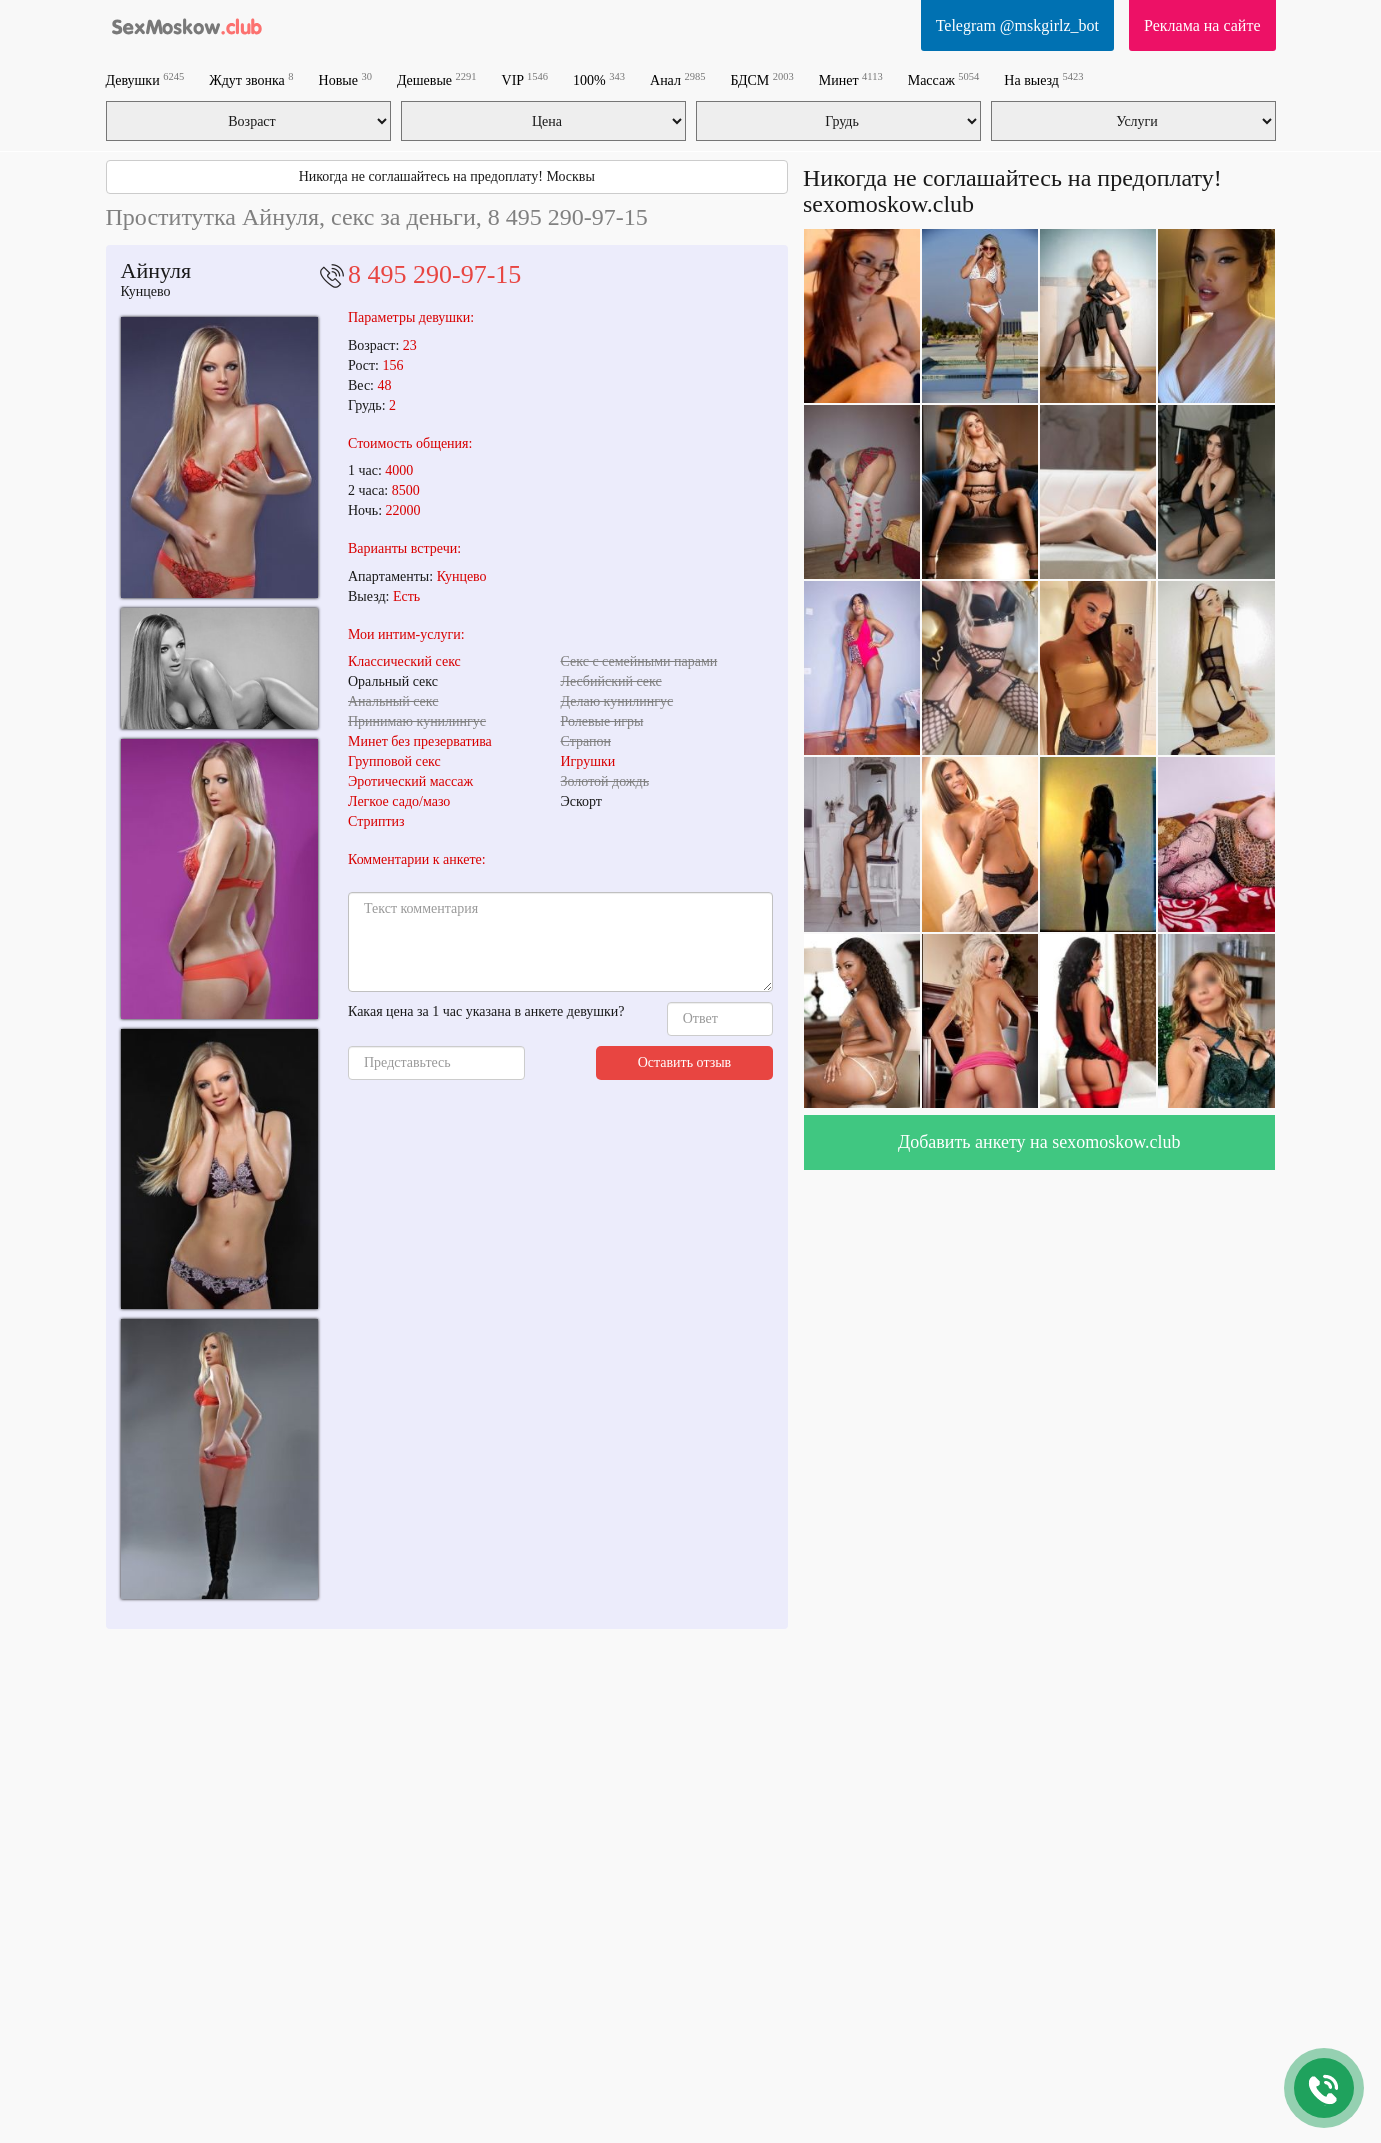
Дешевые (437, 79)
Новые (345, 79)
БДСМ (761, 79)
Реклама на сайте (1202, 25)
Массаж (944, 79)
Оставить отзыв (685, 1062)
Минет (851, 79)
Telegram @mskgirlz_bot (1017, 25)
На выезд (1043, 79)
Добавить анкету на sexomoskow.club (1039, 1142)
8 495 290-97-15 (434, 274)
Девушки (145, 79)
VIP (525, 79)
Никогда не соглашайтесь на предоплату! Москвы (447, 176)
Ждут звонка (251, 79)
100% (599, 79)
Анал (677, 79)
